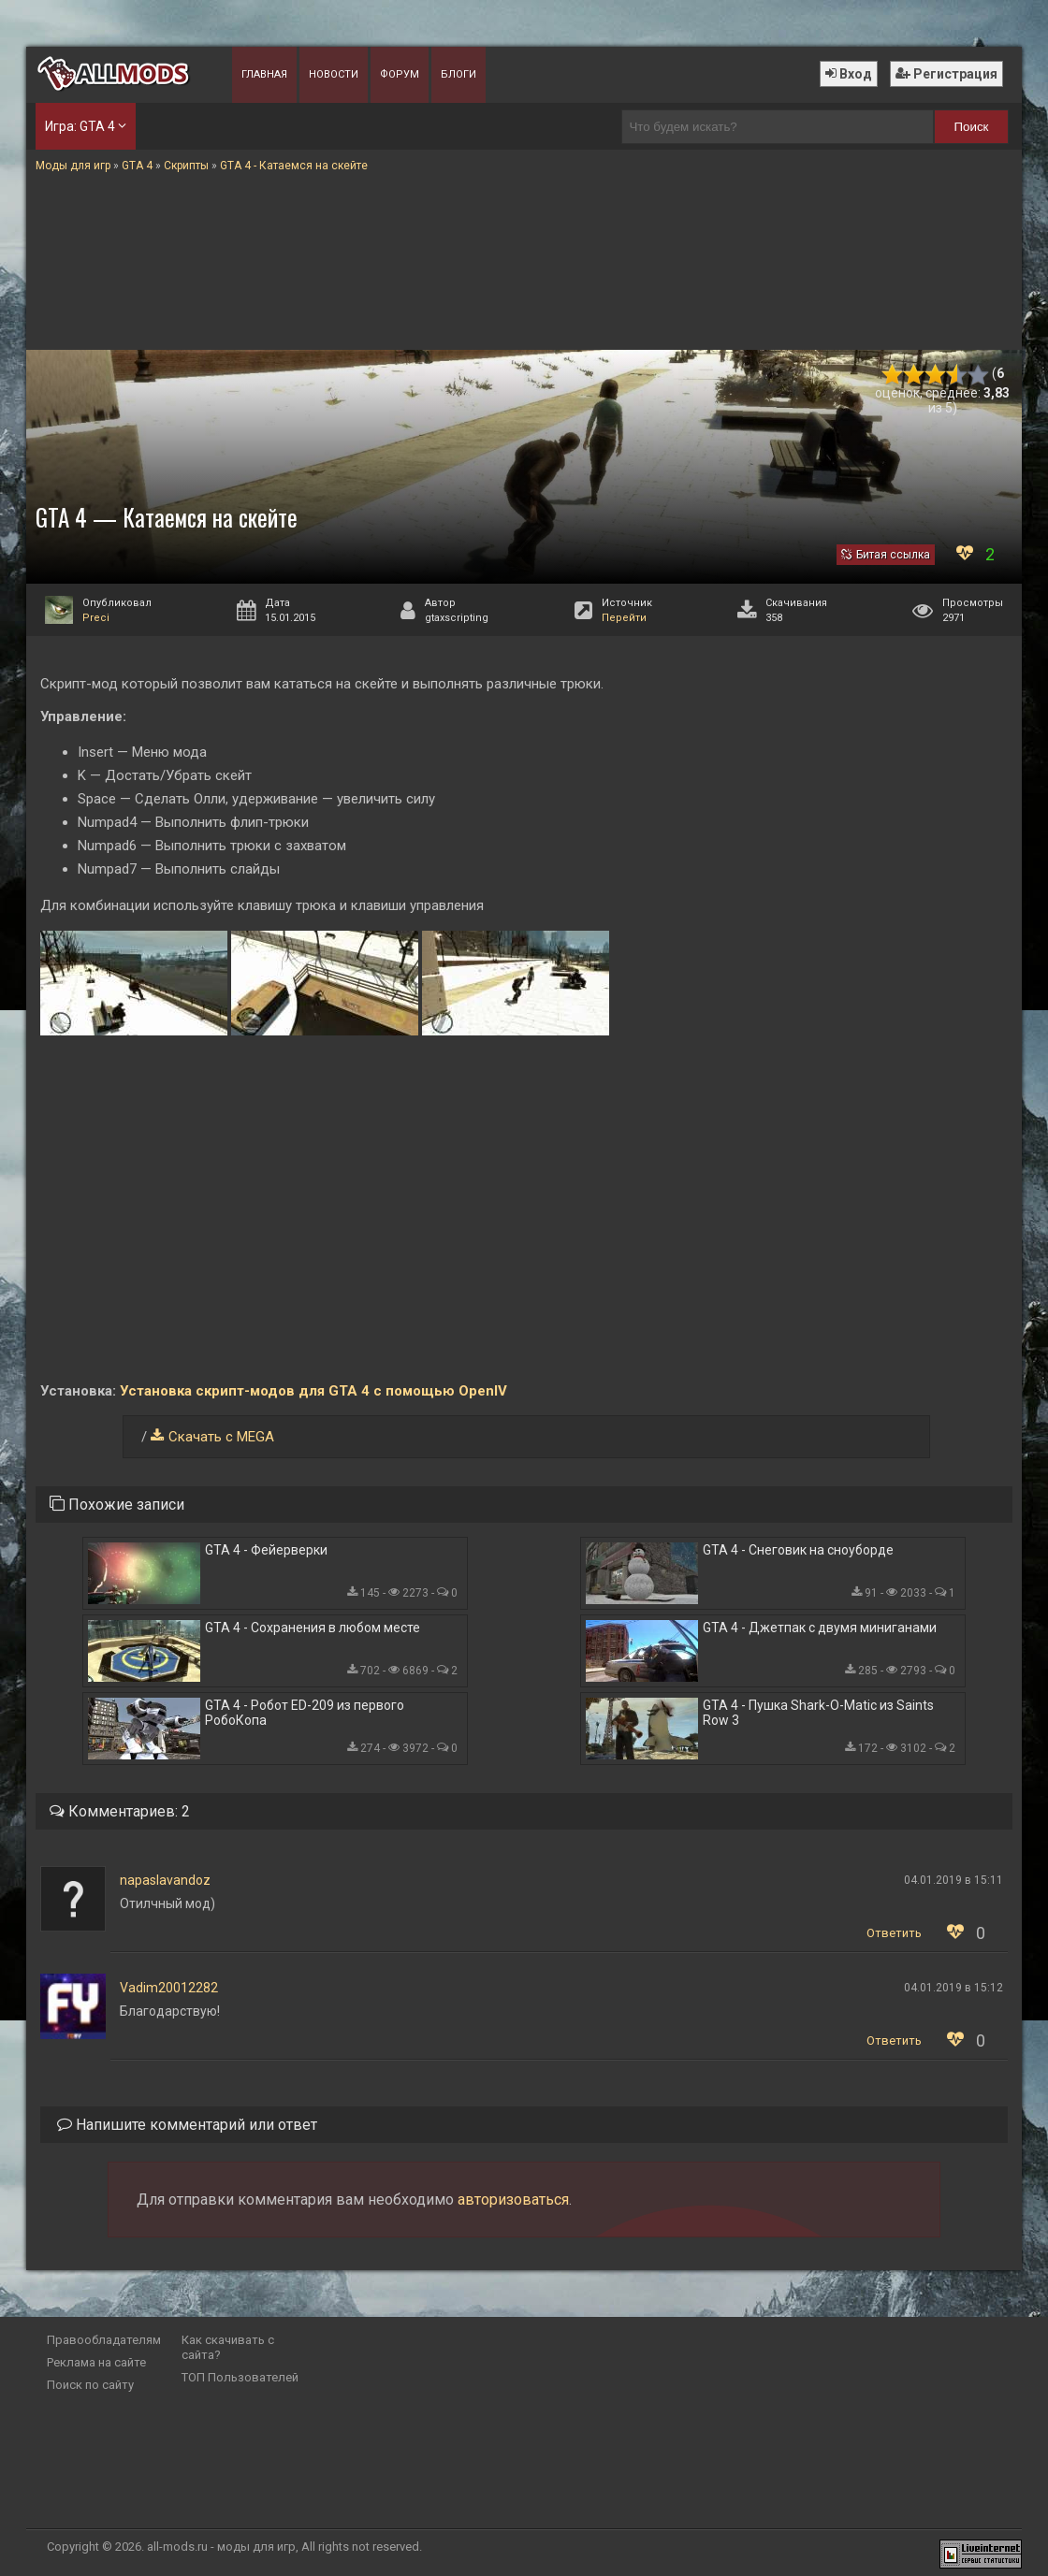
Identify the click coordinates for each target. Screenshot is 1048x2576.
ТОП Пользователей (240, 2377)
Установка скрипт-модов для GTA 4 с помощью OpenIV (313, 1390)
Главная (264, 74)
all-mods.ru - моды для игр (221, 2547)
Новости (333, 74)
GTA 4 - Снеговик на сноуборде (798, 1549)
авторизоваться (513, 2199)
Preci (95, 618)
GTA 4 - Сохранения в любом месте (312, 1627)
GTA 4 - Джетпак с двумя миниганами (820, 1627)
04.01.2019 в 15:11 (953, 1880)
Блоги (458, 74)
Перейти (624, 618)
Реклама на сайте (96, 2362)
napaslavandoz (165, 1880)
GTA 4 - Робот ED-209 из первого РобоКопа (304, 1713)
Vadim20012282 (169, 1987)
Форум (399, 74)
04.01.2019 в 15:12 (953, 1987)
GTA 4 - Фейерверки (266, 1549)
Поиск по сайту (90, 2385)
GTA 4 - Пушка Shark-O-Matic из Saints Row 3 (818, 1713)
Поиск (971, 127)
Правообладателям (104, 2340)
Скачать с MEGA (221, 1436)
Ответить (894, 1933)
